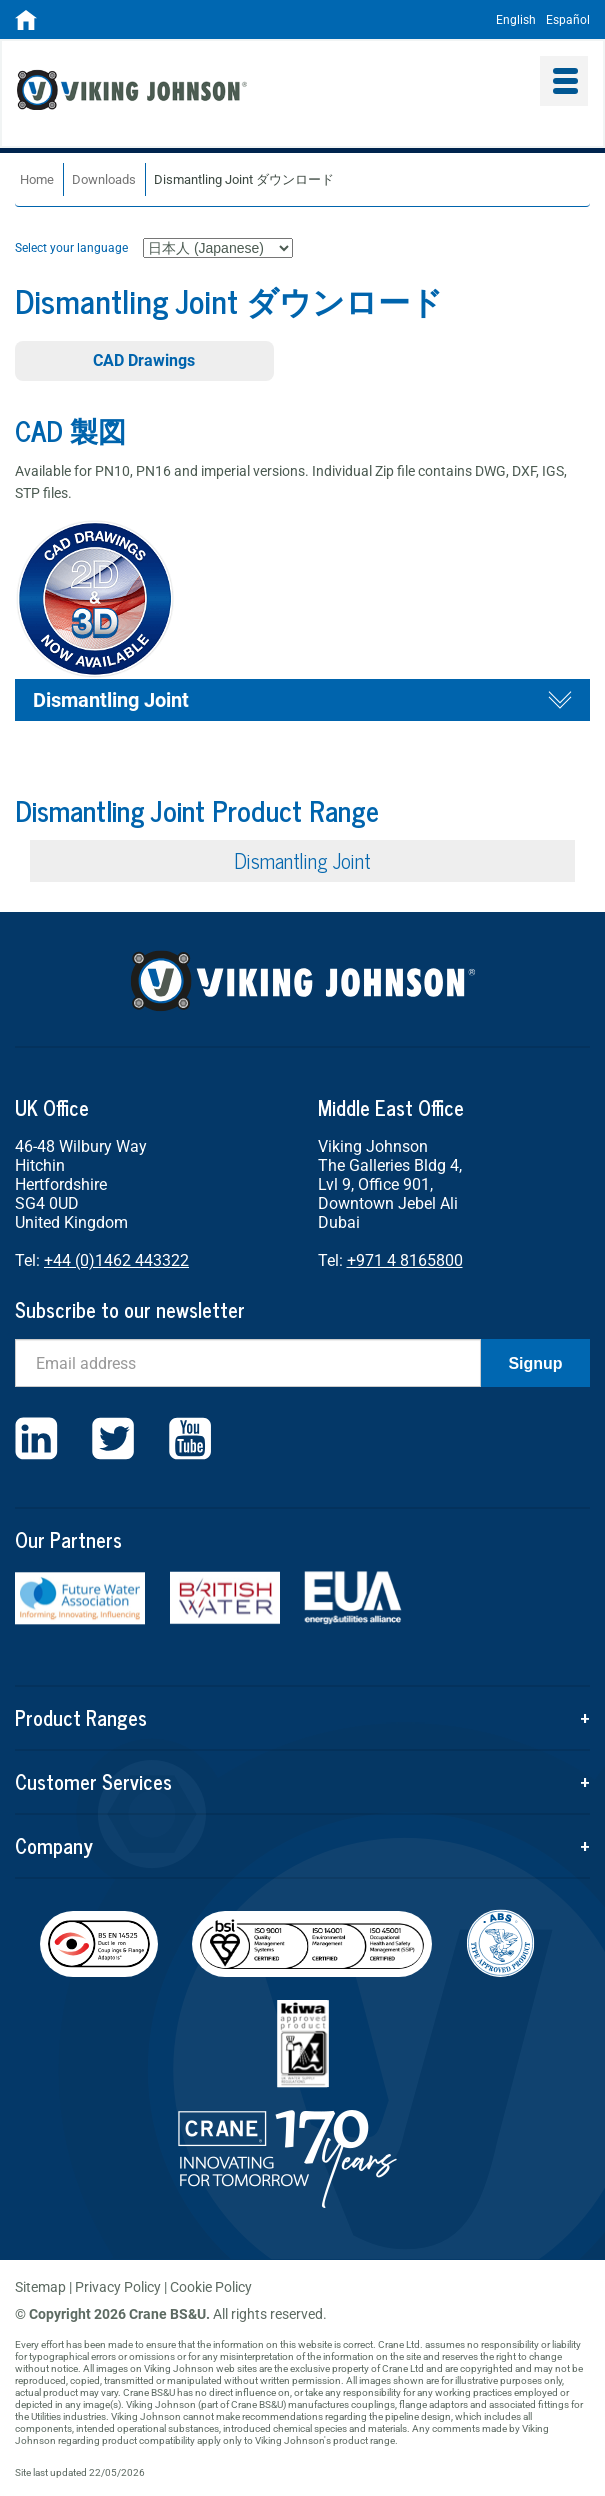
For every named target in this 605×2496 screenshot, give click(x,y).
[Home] (26, 26)
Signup (535, 1363)
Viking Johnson (252, 93)
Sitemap (40, 2287)
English (516, 20)
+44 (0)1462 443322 (116, 1260)
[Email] (248, 1363)
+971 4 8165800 (405, 1260)
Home (37, 179)
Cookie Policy (211, 2287)
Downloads (104, 179)
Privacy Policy (118, 2287)
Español (568, 20)
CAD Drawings (144, 360)
